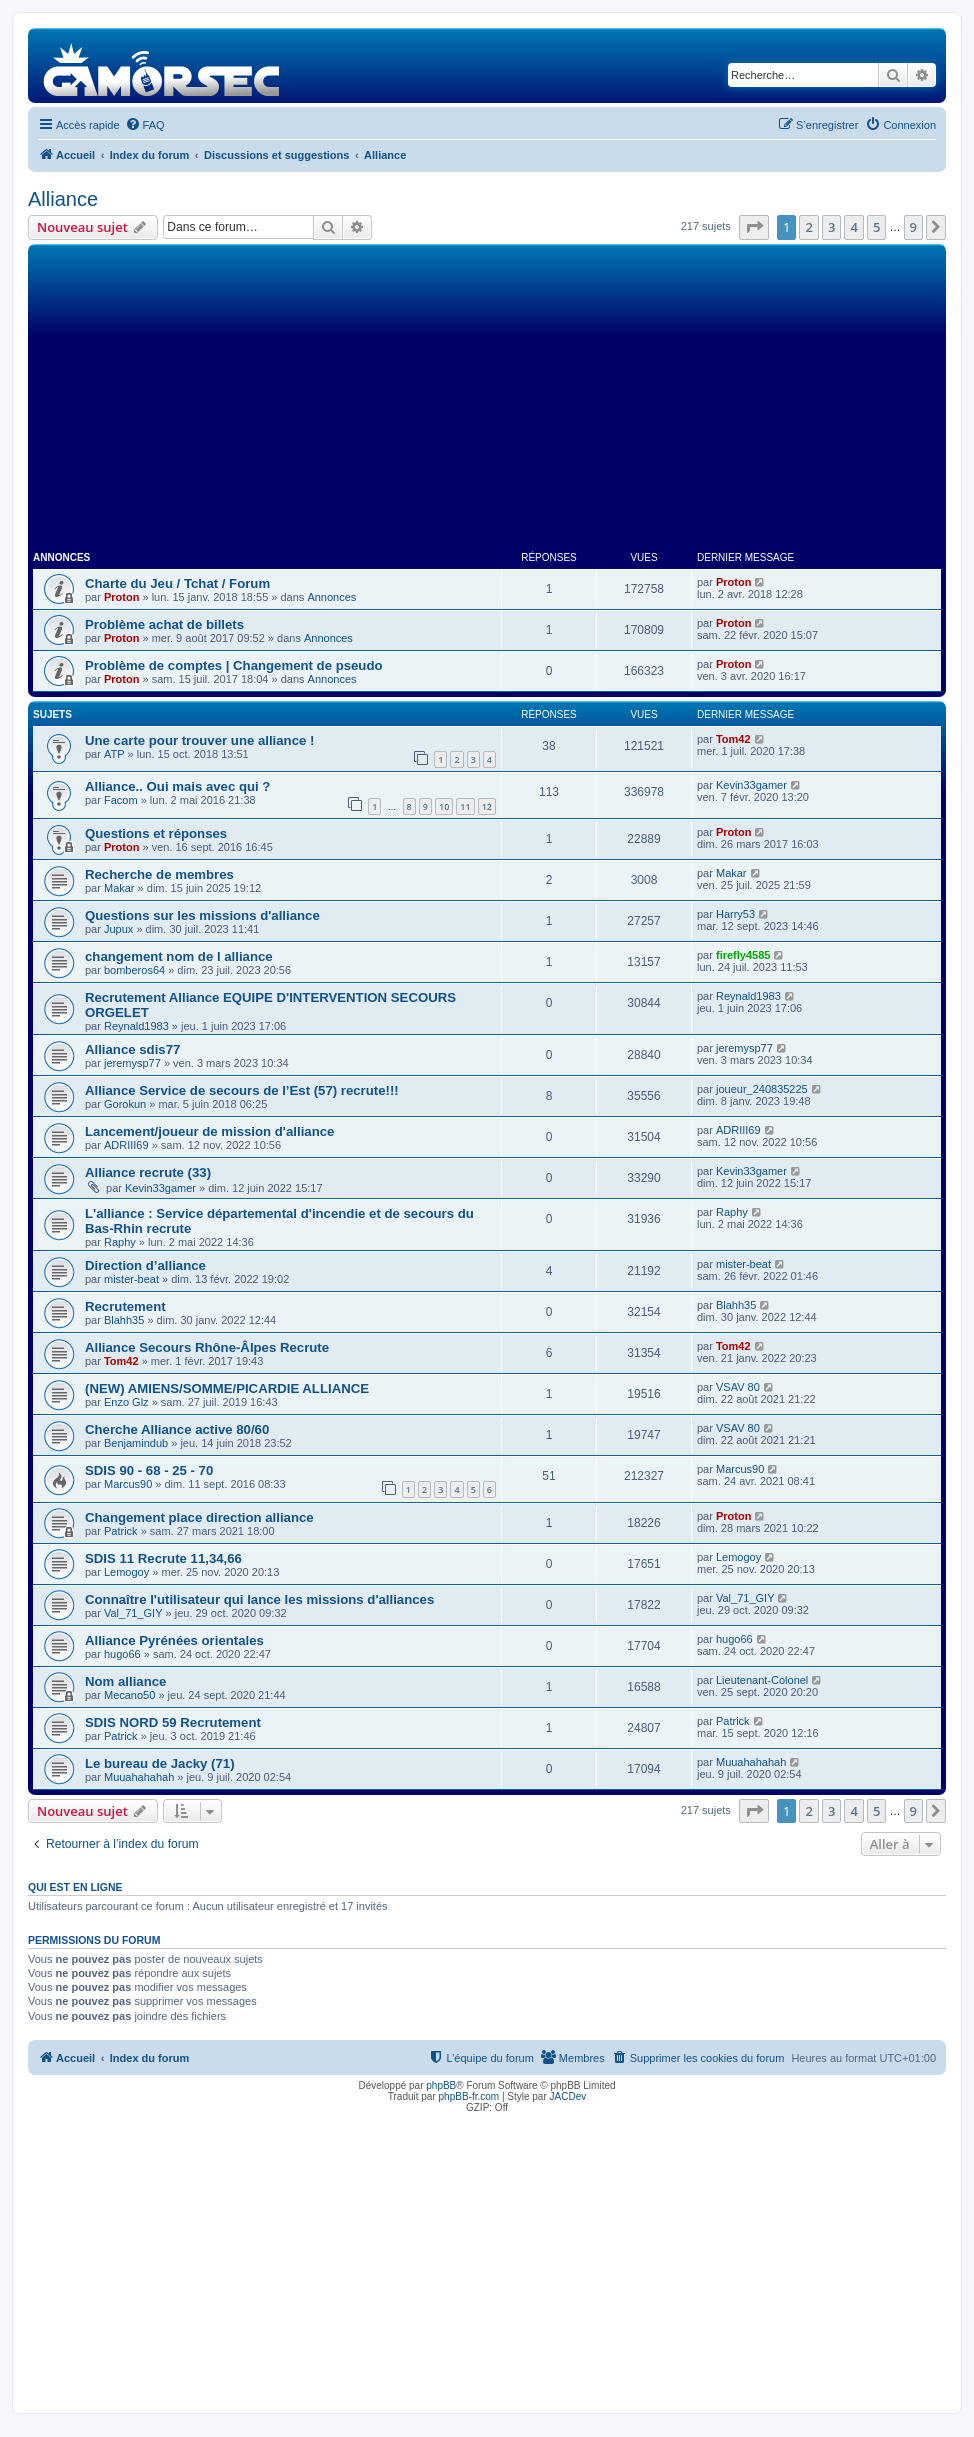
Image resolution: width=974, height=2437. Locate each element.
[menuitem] (145, 125)
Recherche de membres (159, 874)
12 (487, 806)
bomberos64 (134, 970)
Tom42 (733, 739)
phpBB (441, 2085)
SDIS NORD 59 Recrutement (173, 1722)
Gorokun (125, 1104)
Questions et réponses (156, 833)
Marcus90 (128, 1484)
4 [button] (853, 227)
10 (444, 806)
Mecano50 (129, 1695)
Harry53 (735, 914)
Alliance (63, 199)
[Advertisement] (487, 399)
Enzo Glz (126, 1402)
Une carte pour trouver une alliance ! (199, 740)
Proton (121, 597)
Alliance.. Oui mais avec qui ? (177, 786)
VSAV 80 (738, 1387)
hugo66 (122, 1654)
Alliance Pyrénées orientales (174, 1640)
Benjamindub (136, 1443)
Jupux (118, 929)
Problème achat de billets (164, 624)
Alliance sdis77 (132, 1049)
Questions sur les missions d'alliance (202, 915)
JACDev (568, 2096)
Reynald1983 (136, 1026)
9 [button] (913, 227)
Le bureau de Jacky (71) (160, 1763)
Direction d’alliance (145, 1265)
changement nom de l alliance (179, 956)
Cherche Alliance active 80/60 (177, 1429)
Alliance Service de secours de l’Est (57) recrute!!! (242, 1090)
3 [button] (831, 227)
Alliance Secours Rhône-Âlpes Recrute (207, 1347)
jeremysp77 (132, 1063)
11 (465, 806)
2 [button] (808, 227)
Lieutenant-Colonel (762, 1680)
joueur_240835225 (762, 1089)
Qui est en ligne (75, 1887)
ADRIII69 (126, 1145)
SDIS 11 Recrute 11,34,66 (163, 1558)
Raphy (120, 1242)
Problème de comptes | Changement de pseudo (234, 665)
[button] (754, 227)
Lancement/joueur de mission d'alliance (209, 1131)
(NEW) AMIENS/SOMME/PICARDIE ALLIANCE (227, 1388)
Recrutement (125, 1306)
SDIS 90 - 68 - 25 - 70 (149, 1470)
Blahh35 (124, 1320)
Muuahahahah (139, 1777)
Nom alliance (125, 1681)
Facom (121, 800)
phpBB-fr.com (469, 2096)
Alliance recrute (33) (148, 1172)
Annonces (331, 597)
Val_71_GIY (133, 1613)
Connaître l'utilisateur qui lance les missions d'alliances (259, 1599)
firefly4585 (743, 955)
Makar (119, 888)
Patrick (121, 1531)
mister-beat (131, 1279)
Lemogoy (126, 1572)
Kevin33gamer (751, 785)
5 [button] (876, 227)
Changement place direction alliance (199, 1517)
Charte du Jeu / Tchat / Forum (177, 583)
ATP (114, 754)
